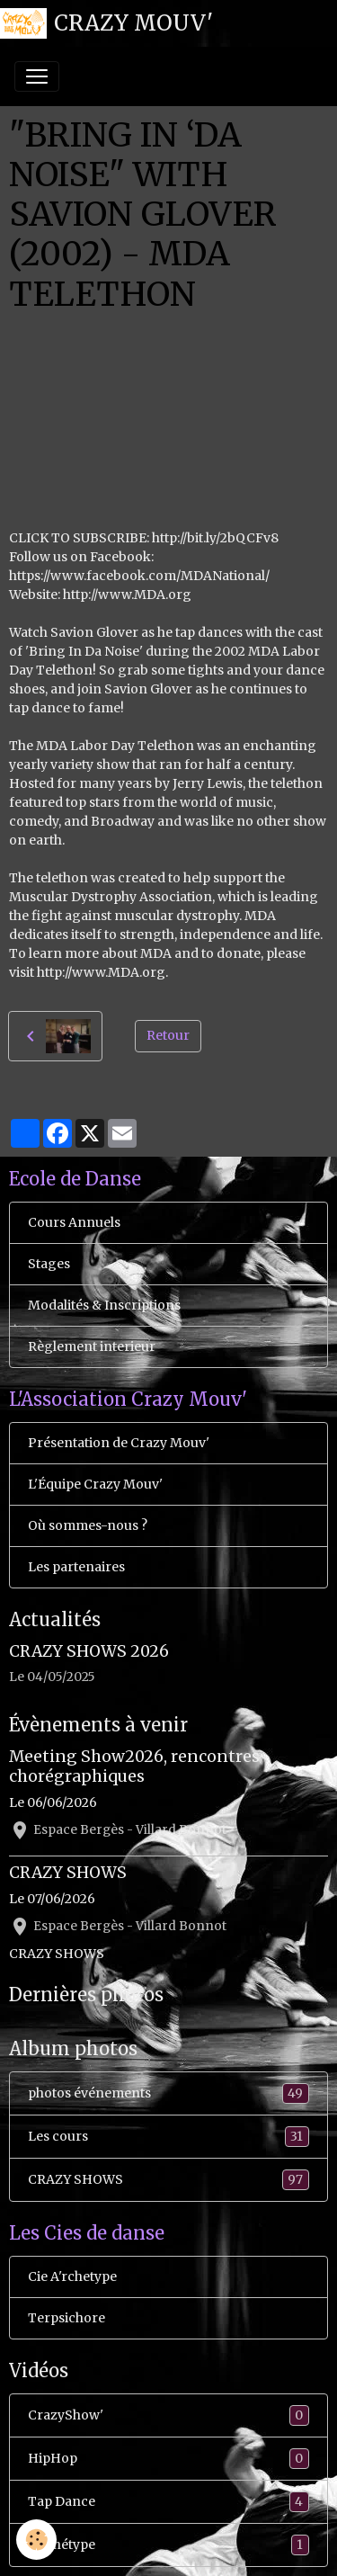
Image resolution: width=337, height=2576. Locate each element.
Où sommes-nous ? (87, 1525)
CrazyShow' (168, 2415)
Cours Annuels (74, 1222)
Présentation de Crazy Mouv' (118, 1443)
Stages (49, 1264)
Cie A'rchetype (72, 2276)
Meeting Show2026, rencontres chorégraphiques (134, 1766)
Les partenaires (76, 1567)
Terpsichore (66, 2318)
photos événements (168, 2093)
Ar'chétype (168, 2545)
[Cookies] (36, 2539)
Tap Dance (168, 2501)
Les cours (168, 2136)
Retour (168, 1035)
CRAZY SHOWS (68, 1873)
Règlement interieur (91, 1346)
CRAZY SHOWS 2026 (89, 1651)
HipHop (168, 2458)
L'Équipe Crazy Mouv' (95, 1484)
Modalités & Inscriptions (104, 1305)
